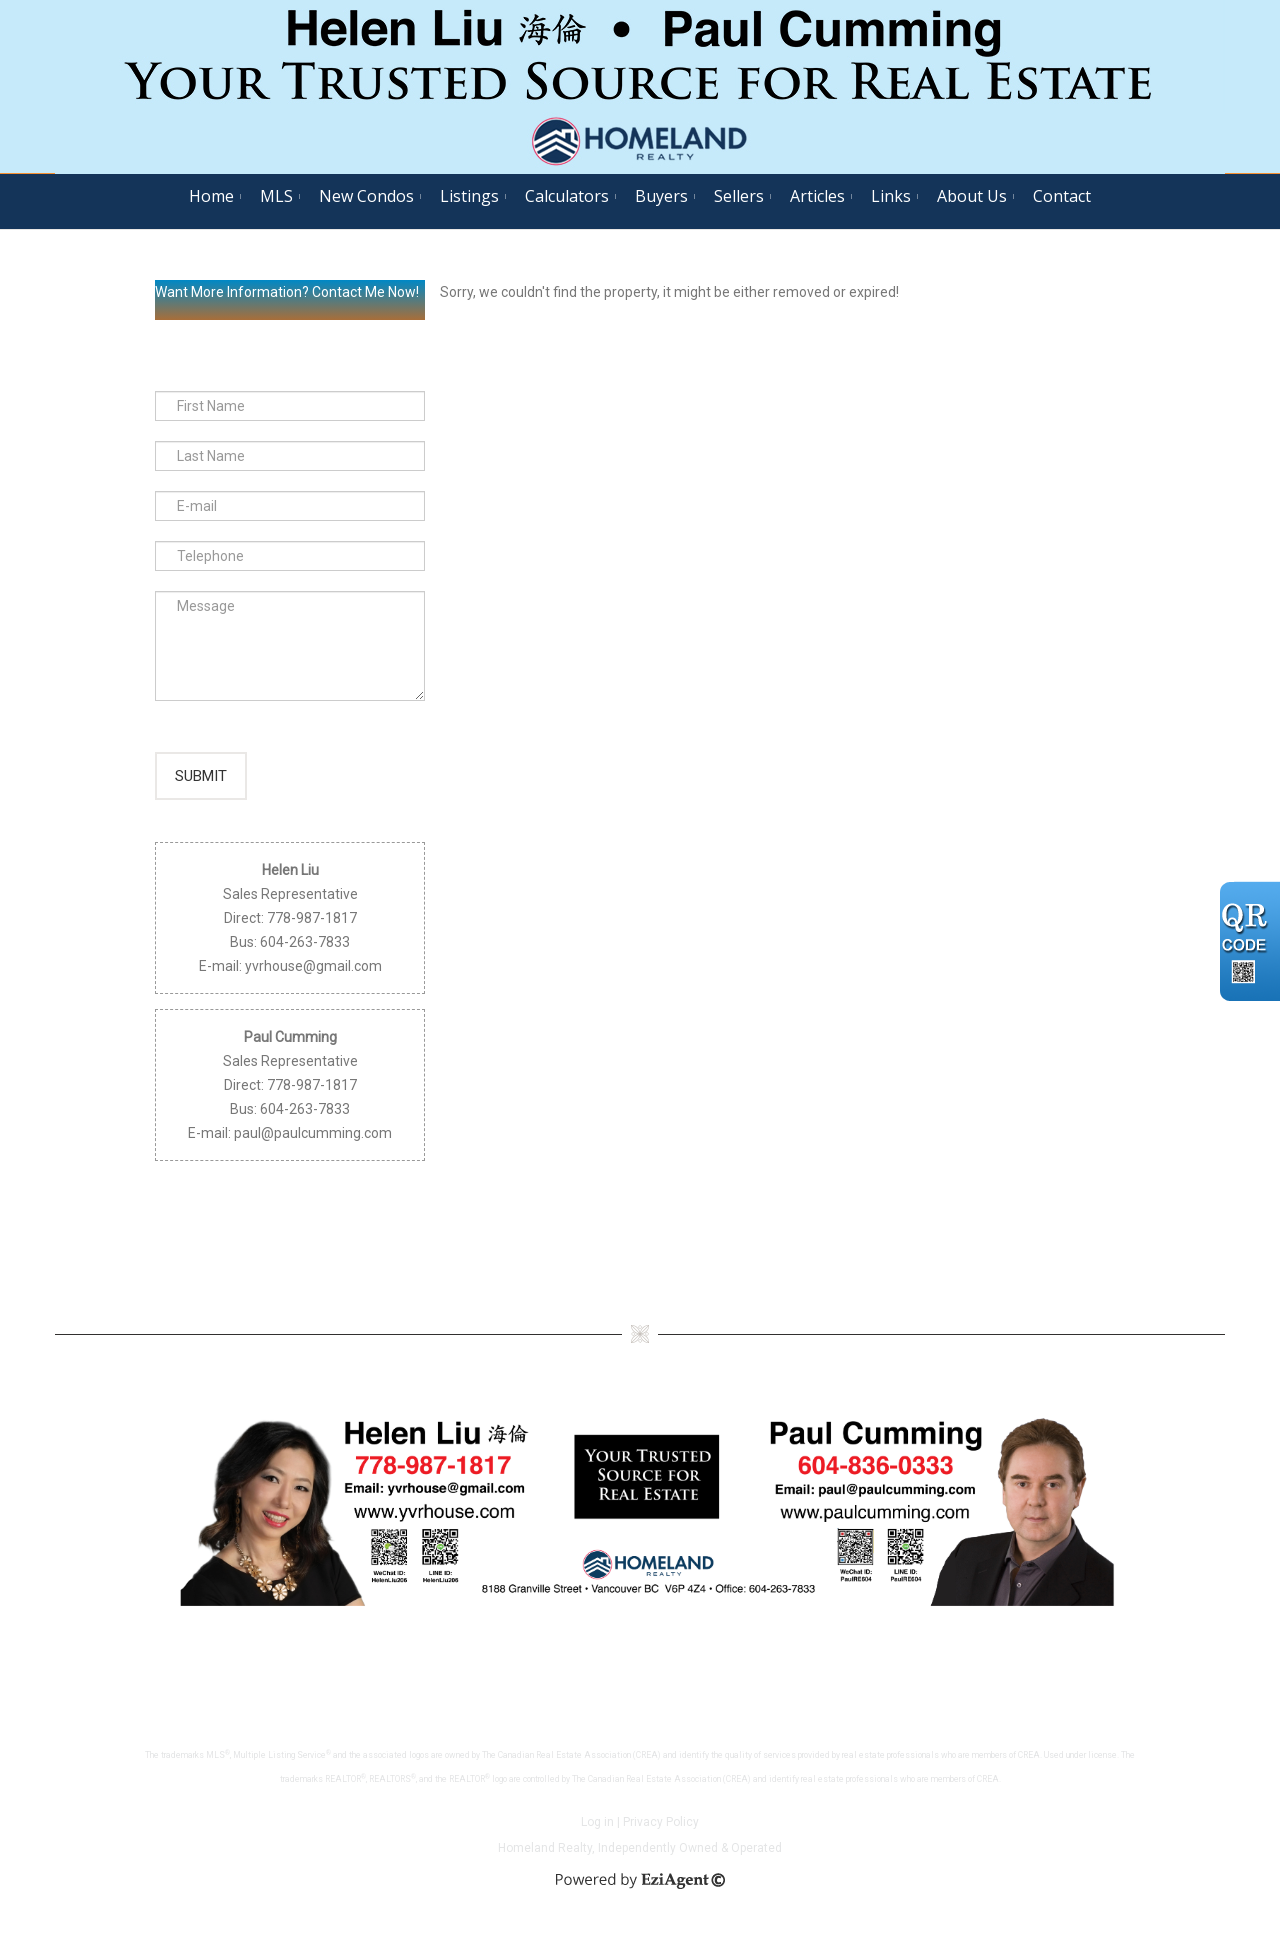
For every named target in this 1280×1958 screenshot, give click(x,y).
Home (211, 196)
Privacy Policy (661, 1844)
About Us (972, 196)
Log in (597, 1844)
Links (891, 196)
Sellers (739, 196)
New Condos (366, 196)
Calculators (567, 196)
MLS (276, 196)
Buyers (661, 196)
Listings (469, 196)
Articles (817, 196)
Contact (1062, 196)
